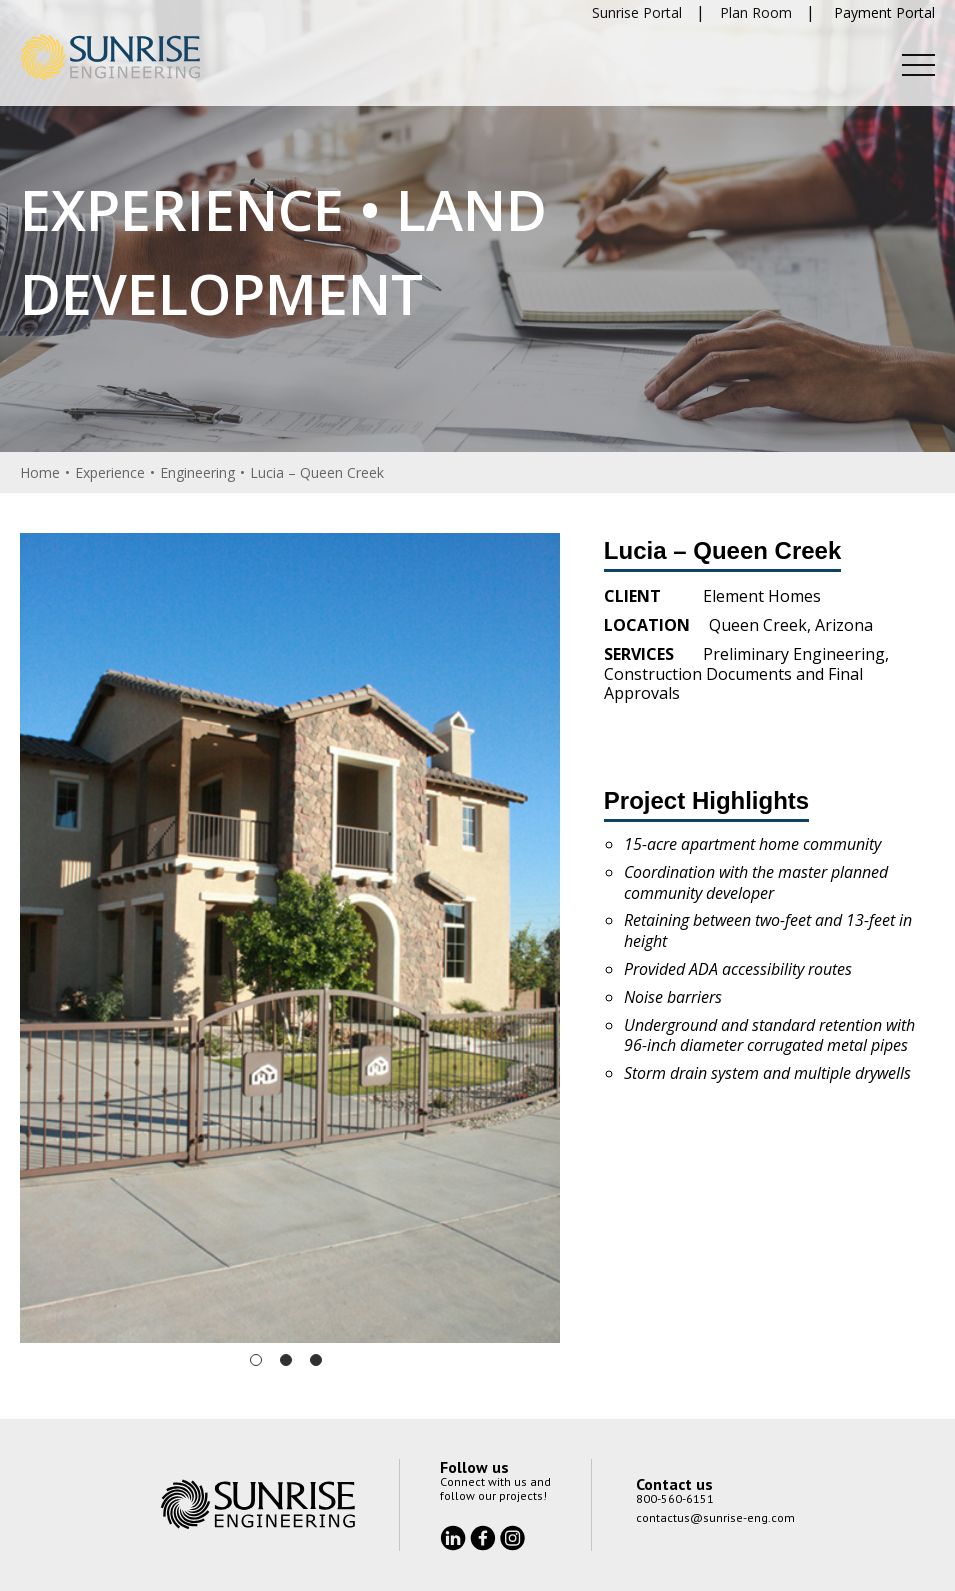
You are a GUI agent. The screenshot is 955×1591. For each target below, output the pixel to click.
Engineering (197, 472)
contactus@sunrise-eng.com (715, 1517)
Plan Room (756, 12)
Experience (110, 472)
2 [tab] (286, 1360)
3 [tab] (316, 1360)
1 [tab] (256, 1360)
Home (40, 472)
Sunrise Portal (637, 12)
